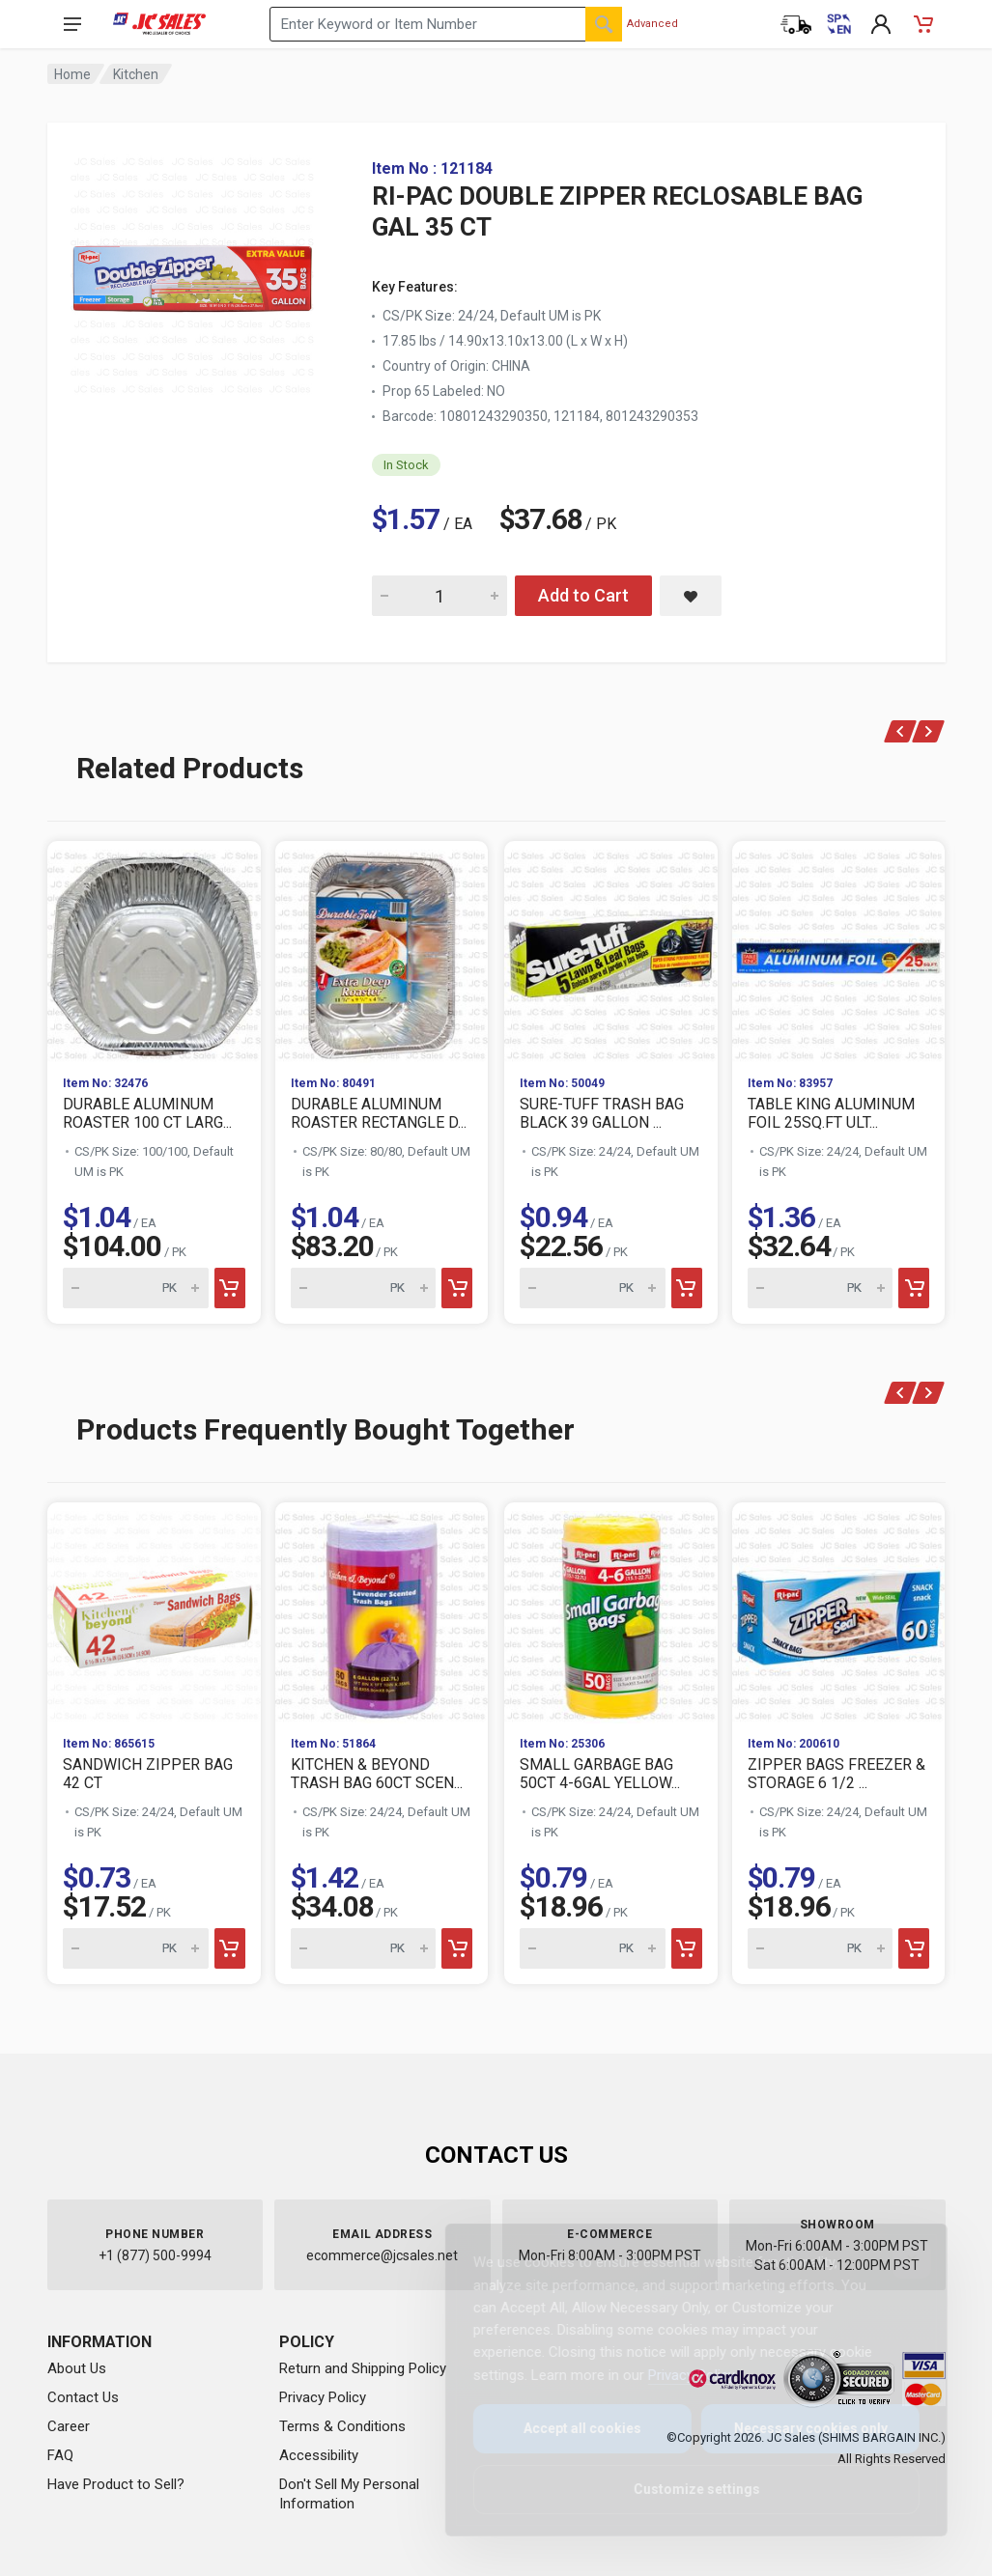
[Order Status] (796, 24)
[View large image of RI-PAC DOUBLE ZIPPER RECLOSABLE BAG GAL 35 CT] (192, 270)
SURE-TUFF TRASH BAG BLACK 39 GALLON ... (602, 1113)
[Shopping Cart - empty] (923, 24)
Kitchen (135, 74)
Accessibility (318, 2455)
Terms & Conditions (342, 2426)
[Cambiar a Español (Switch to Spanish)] (838, 24)
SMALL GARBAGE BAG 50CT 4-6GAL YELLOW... (600, 1773)
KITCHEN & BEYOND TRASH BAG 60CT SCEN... (377, 1773)
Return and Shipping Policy (362, 2368)
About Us (76, 2368)
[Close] (896, 2259)
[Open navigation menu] (72, 24)
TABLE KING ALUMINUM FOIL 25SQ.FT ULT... (831, 1113)
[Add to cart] (228, 1288)
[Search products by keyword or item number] (445, 24)
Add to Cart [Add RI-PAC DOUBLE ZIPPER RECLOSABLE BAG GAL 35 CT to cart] (583, 595)
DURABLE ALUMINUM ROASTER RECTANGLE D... (379, 1113)
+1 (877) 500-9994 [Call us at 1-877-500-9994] (155, 2255)
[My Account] (881, 24)
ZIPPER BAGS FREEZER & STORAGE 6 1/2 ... (836, 1773)
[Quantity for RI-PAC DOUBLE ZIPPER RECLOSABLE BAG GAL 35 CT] (439, 595)
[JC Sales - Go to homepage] (160, 24)
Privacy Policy (322, 2397)
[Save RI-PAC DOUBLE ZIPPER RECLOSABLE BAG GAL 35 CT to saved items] (691, 595)
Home (72, 74)
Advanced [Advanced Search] (652, 23)
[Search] (603, 24)
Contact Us (83, 2397)
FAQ (60, 2455)
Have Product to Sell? (115, 2484)
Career (68, 2426)
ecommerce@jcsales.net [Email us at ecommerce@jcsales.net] (382, 2255)
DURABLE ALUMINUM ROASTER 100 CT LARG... (147, 1113)
